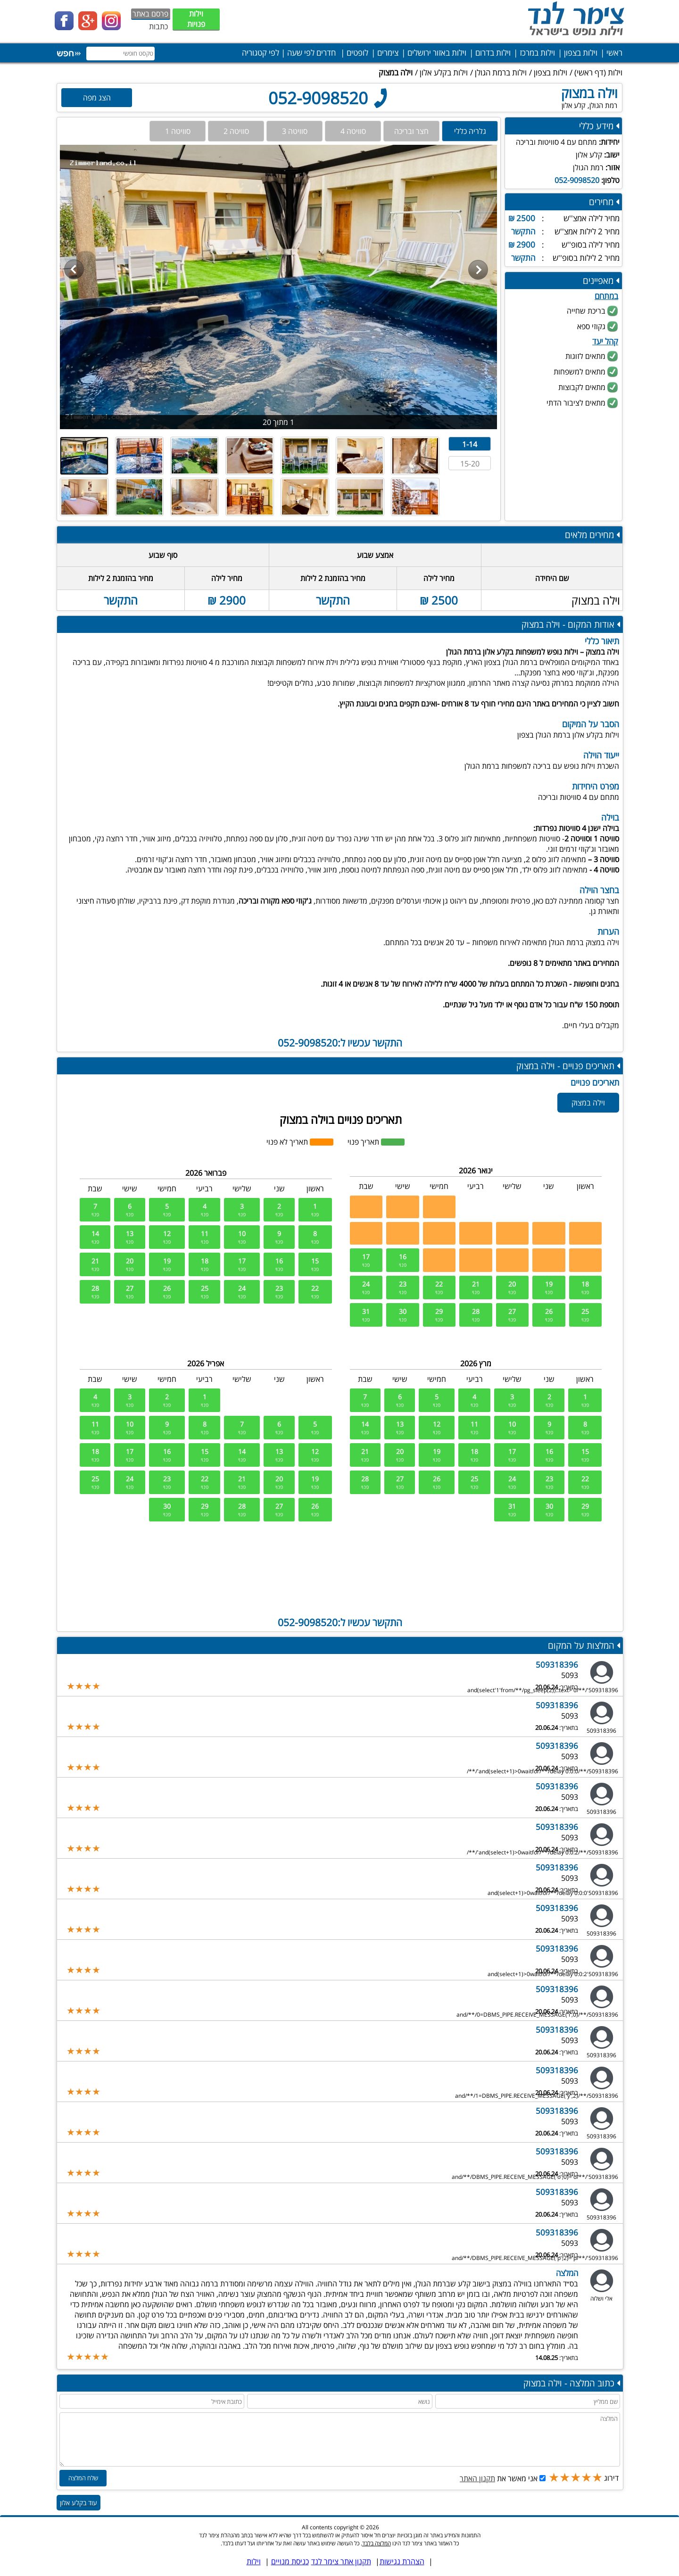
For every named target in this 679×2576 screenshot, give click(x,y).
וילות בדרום (493, 52)
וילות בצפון (580, 52)
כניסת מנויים (290, 2561)
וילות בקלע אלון (444, 72)
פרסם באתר (150, 13)
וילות (615, 72)
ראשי (614, 52)
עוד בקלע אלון (78, 2502)
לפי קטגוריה (260, 52)
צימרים (387, 52)
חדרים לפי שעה (311, 52)
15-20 (470, 463)
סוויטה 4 (353, 131)
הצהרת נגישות (402, 2561)
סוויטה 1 (177, 131)
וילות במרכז (537, 52)
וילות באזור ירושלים (436, 52)
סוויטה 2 (236, 131)
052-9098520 (329, 98)
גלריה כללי (470, 131)
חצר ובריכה (411, 131)
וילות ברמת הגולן (501, 72)
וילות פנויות (196, 18)
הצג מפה (97, 97)
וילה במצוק (588, 1102)
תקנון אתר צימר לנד (341, 2561)
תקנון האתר (477, 2478)
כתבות (158, 26)
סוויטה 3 (294, 131)
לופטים (357, 52)
